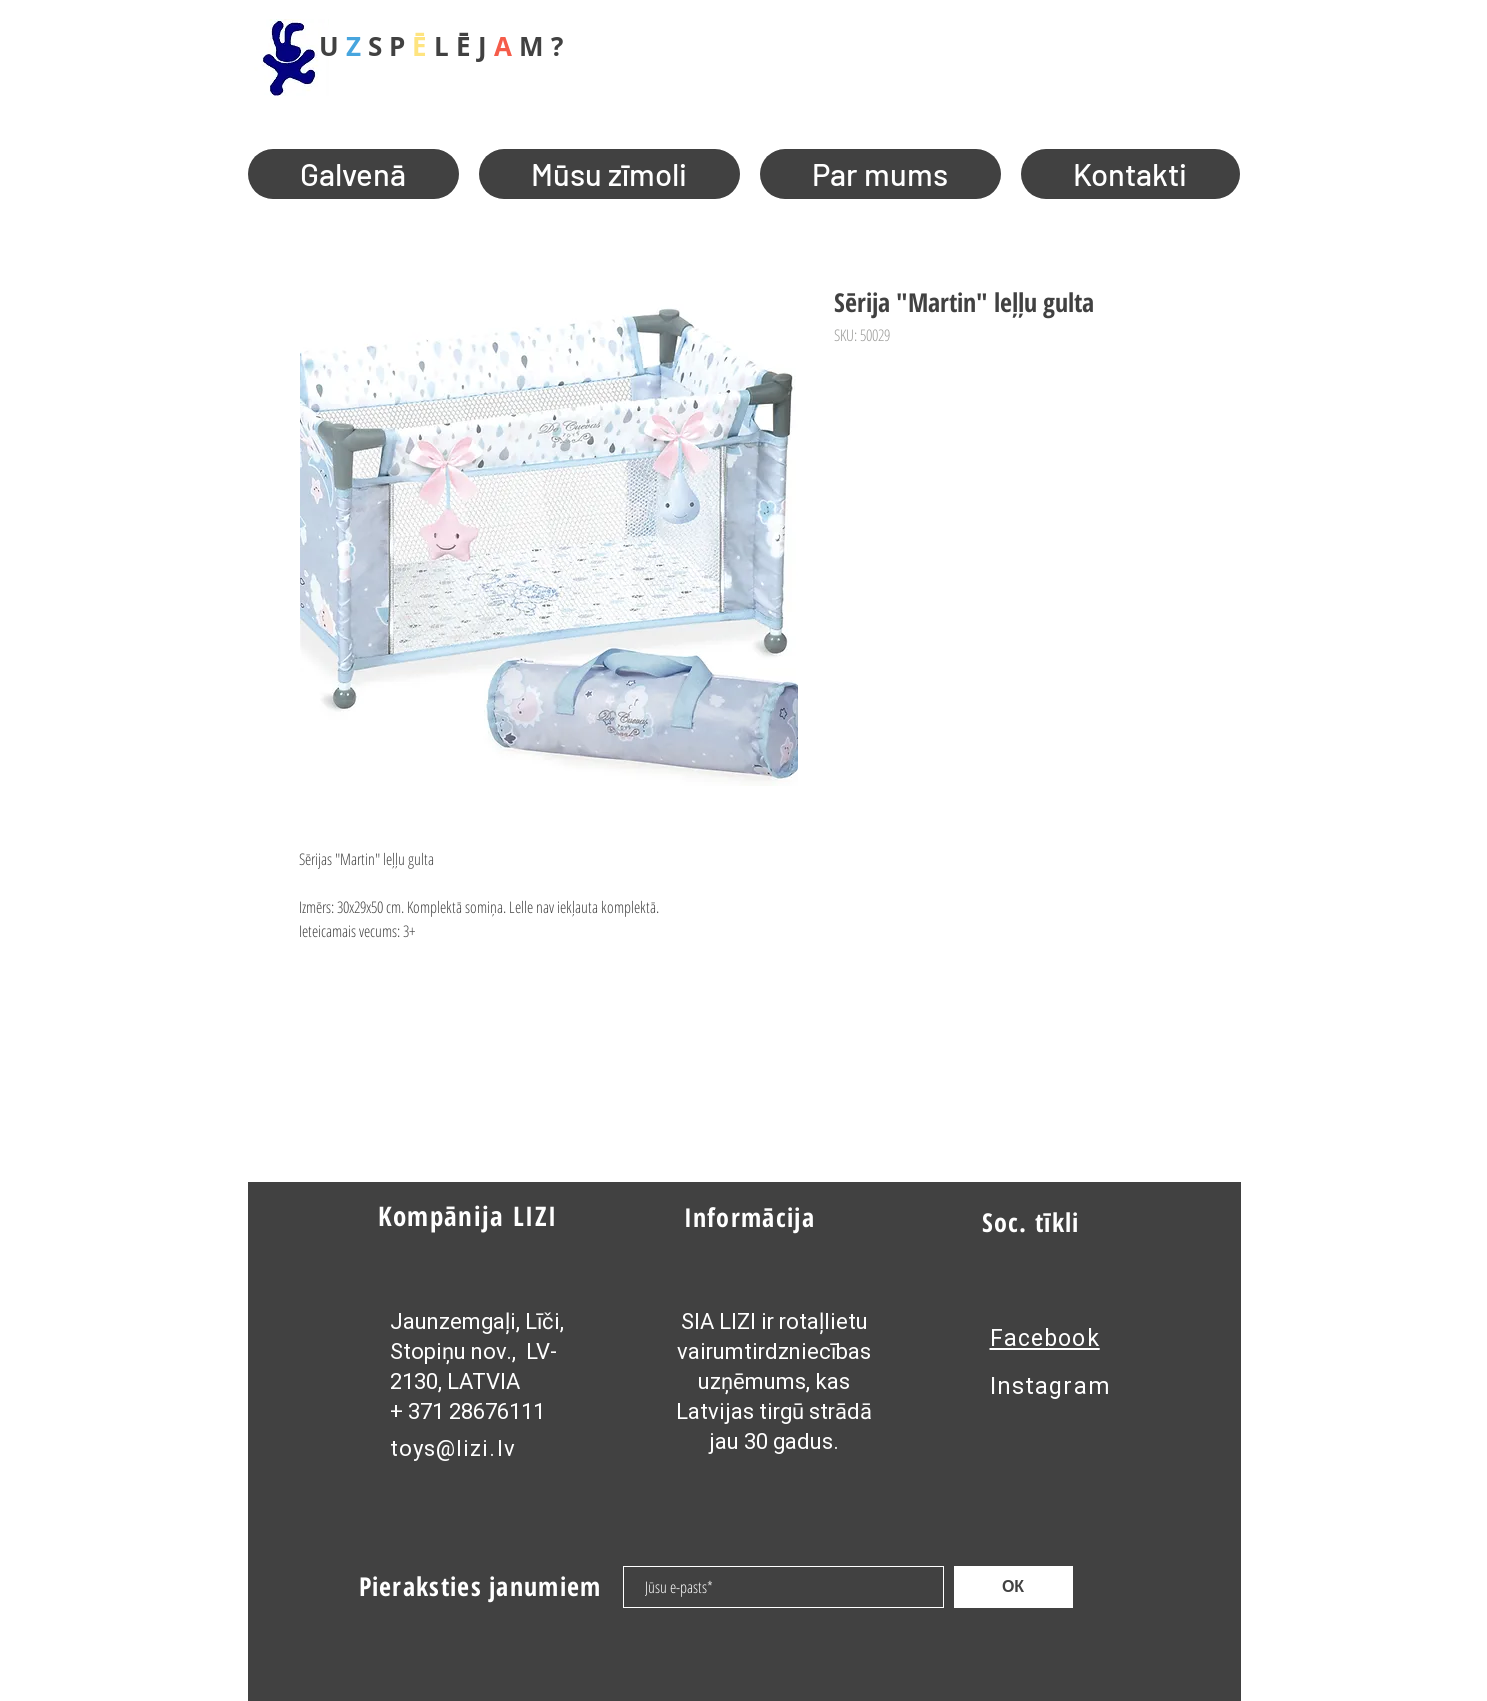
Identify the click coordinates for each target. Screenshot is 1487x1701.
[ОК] (1013, 1587)
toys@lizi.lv (453, 1448)
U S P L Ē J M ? (441, 46)
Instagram (1050, 1386)
